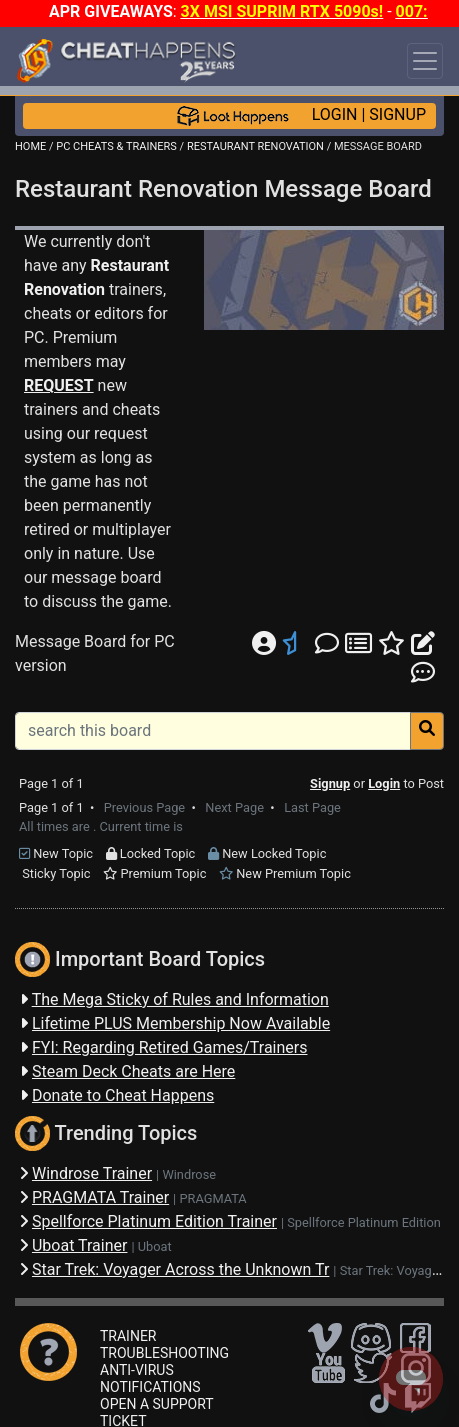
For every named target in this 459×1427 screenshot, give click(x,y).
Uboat (155, 1246)
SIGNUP (397, 114)
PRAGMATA (212, 1198)
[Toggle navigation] (425, 61)
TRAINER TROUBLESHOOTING (164, 1344)
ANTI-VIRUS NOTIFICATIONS (150, 1378)
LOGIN (335, 114)
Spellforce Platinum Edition (364, 1222)
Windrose (189, 1174)
